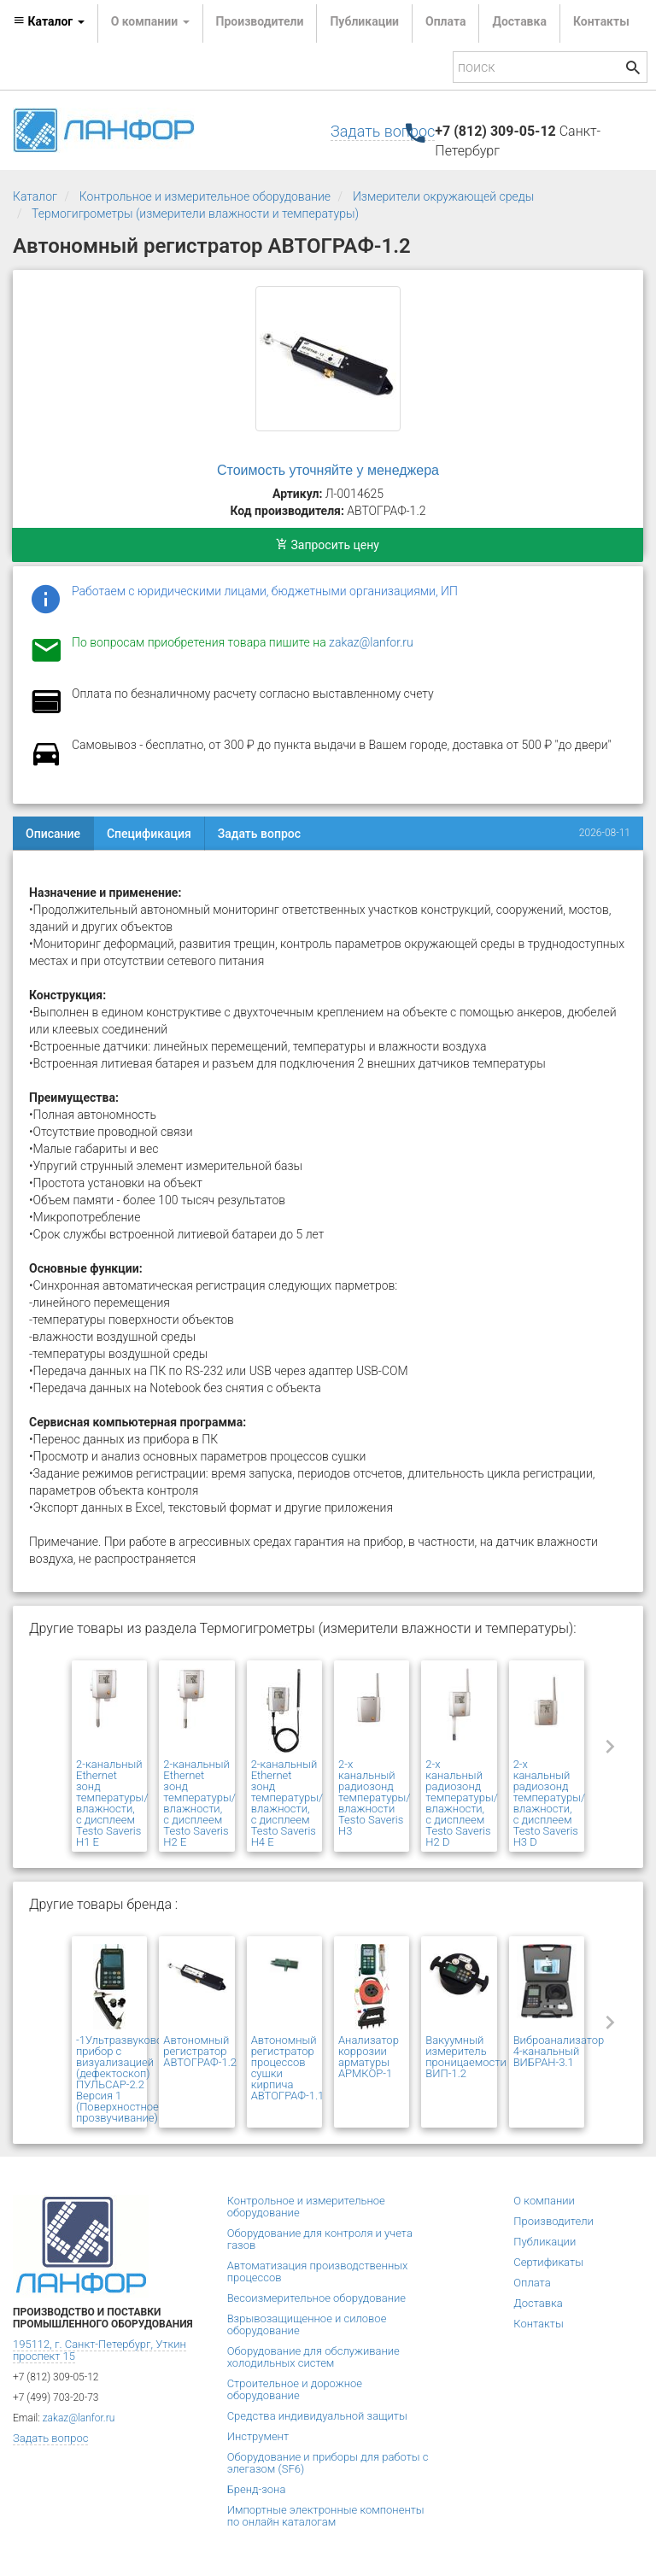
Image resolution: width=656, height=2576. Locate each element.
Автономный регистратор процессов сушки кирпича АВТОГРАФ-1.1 (288, 2068)
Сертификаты (548, 2262)
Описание (53, 833)
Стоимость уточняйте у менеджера (328, 470)
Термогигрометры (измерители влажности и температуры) (195, 213)
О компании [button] (150, 21)
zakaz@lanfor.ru (371, 642)
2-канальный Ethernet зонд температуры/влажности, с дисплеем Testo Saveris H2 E (199, 1803)
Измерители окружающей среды (443, 196)
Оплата (445, 21)
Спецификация (149, 833)
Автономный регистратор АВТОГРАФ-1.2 (200, 2051)
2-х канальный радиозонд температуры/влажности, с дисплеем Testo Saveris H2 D (461, 1803)
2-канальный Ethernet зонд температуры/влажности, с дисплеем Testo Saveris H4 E (287, 1803)
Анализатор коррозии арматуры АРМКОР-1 (368, 2057)
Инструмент (258, 2436)
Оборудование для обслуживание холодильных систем (313, 2357)
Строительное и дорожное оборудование (294, 2389)
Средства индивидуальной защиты (317, 2415)
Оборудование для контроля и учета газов (320, 2239)
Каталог (35, 196)
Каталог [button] (49, 21)
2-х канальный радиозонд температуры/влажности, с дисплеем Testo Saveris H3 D (549, 1803)
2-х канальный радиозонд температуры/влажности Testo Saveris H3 (374, 1797)
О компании (544, 2200)
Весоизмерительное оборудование (316, 2298)
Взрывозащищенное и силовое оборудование (307, 2324)
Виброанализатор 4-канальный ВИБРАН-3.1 (559, 2051)
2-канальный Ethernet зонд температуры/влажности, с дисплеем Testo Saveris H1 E (112, 1803)
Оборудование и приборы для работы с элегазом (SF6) (328, 2462)
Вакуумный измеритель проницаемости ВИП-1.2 (465, 2057)
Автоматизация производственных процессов (317, 2271)
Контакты (601, 21)
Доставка (519, 21)
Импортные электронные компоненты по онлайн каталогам (326, 2515)
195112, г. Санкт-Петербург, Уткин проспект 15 (99, 2350)
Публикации (364, 21)
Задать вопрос (383, 131)
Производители (260, 21)
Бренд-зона (256, 2489)
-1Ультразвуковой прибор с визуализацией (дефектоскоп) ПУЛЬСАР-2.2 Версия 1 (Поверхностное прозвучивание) (122, 2079)
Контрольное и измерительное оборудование (205, 196)
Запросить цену (327, 545)
